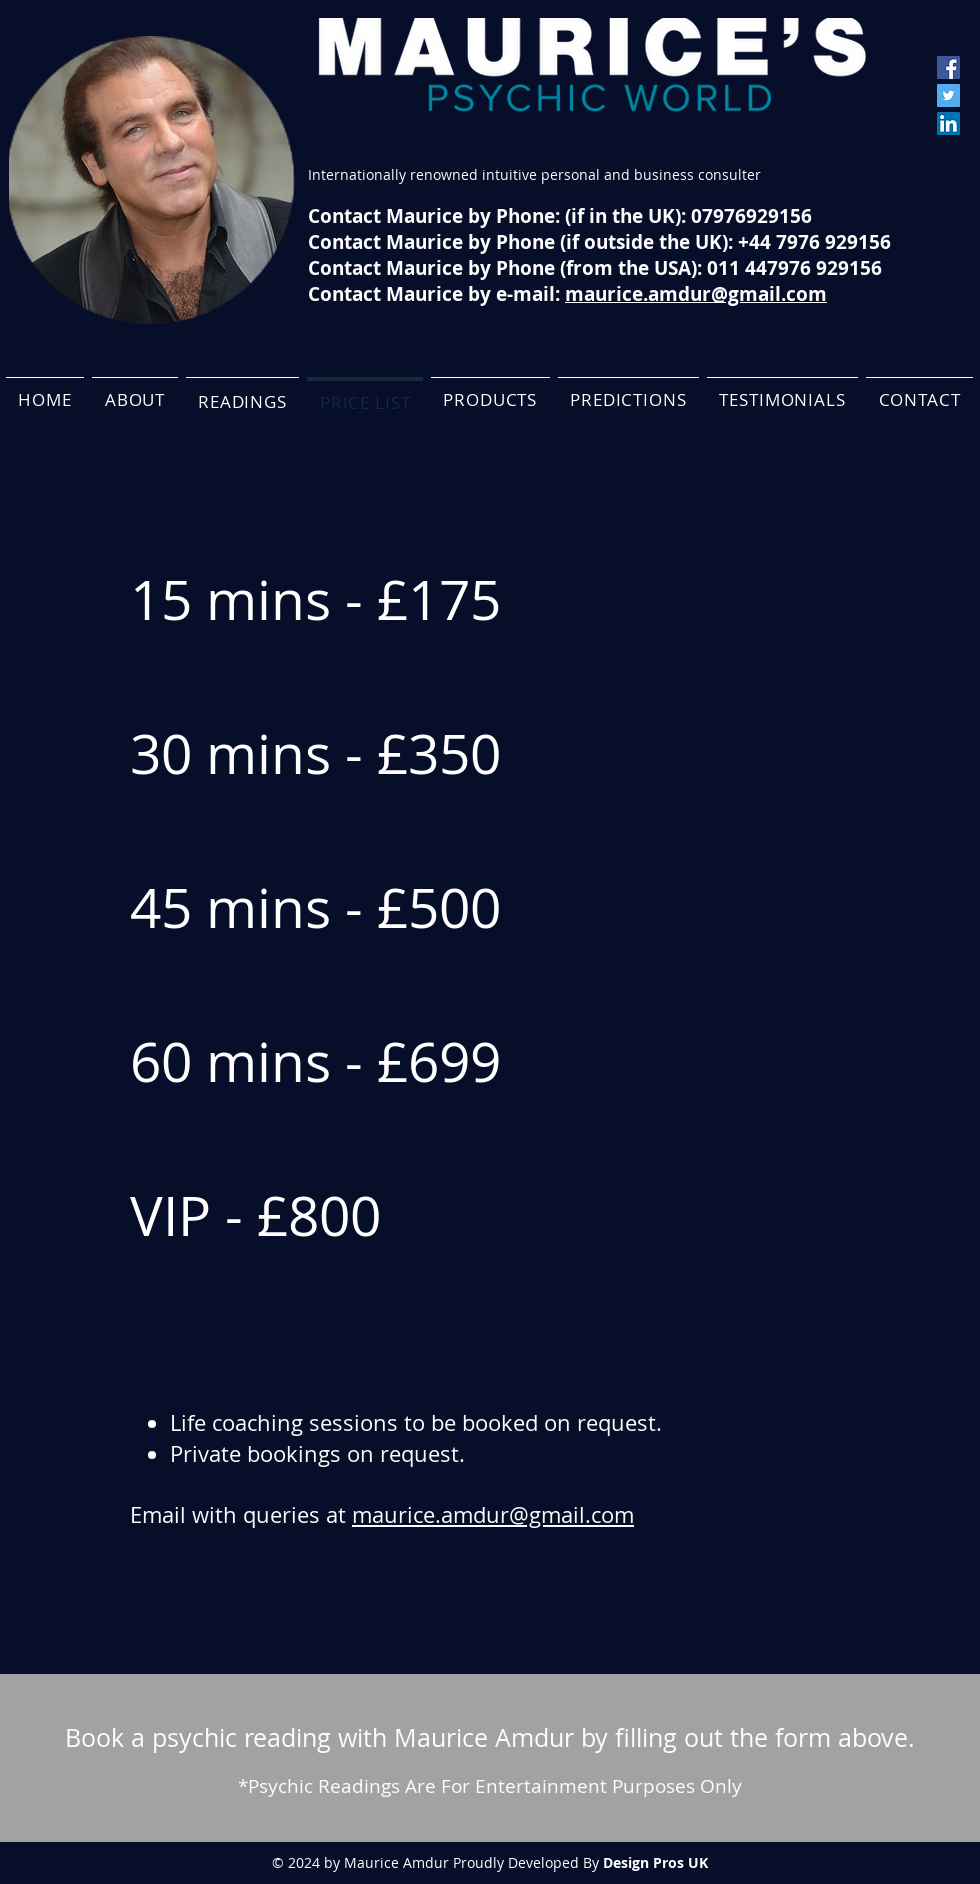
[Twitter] (948, 95)
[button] (243, 400)
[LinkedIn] (948, 123)
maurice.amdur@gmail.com (493, 1514)
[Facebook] (948, 67)
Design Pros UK (655, 1862)
